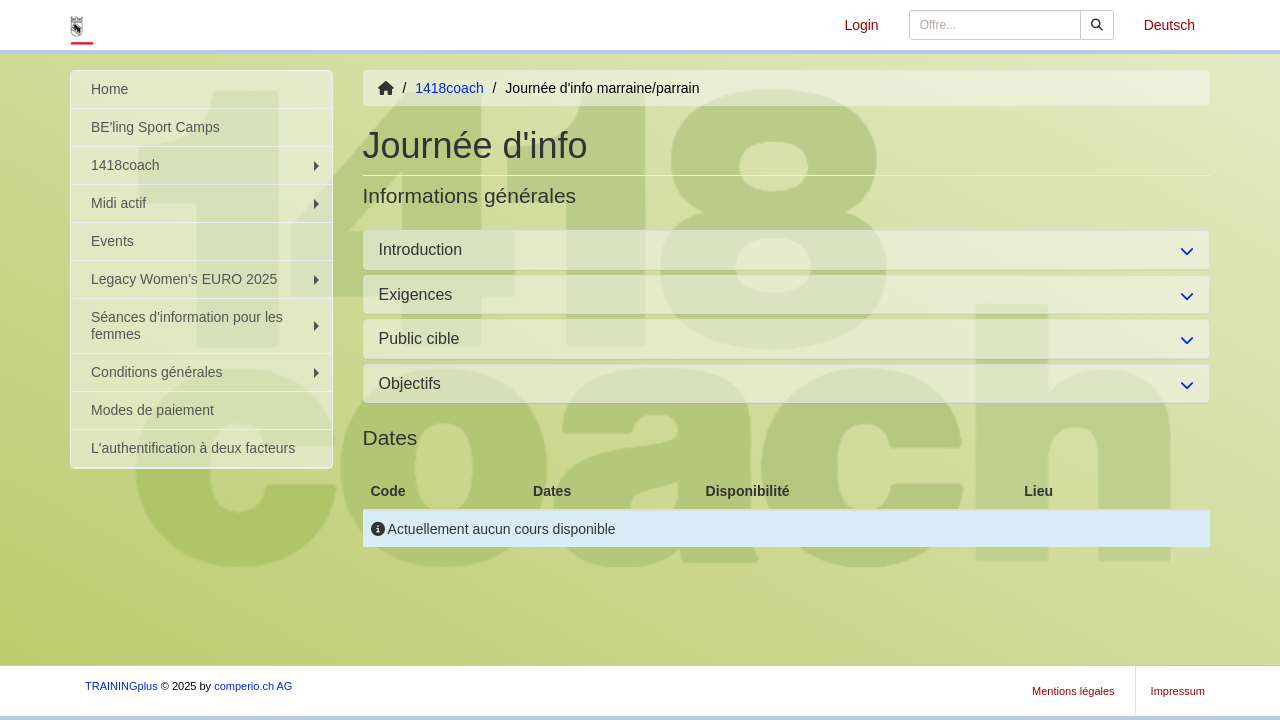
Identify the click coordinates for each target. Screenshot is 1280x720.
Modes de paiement (152, 410)
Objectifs (410, 383)
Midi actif (207, 203)
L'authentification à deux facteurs (193, 448)
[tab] (787, 250)
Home (109, 89)
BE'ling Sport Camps (155, 127)
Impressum (1178, 691)
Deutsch (1169, 25)
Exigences (416, 294)
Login (861, 25)
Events (112, 241)
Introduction (421, 249)
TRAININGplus (121, 686)
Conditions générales (207, 372)
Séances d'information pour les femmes (207, 325)
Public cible (419, 338)
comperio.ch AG (253, 686)
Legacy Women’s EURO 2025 (207, 279)
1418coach (207, 165)
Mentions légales (1073, 691)
